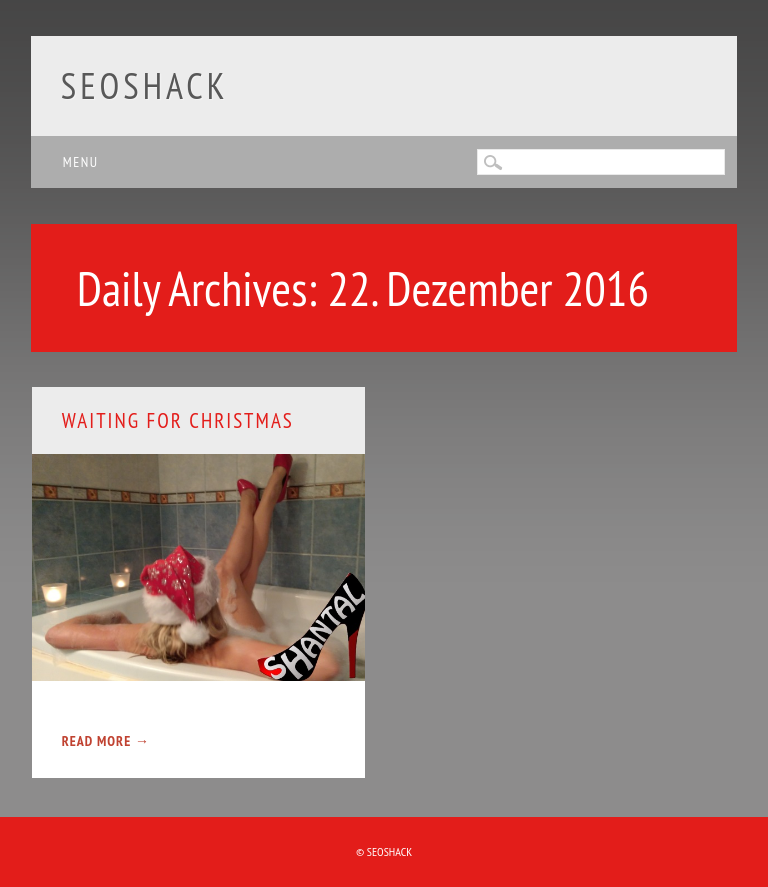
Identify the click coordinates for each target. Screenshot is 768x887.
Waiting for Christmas (178, 420)
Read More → (106, 741)
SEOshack (145, 85)
